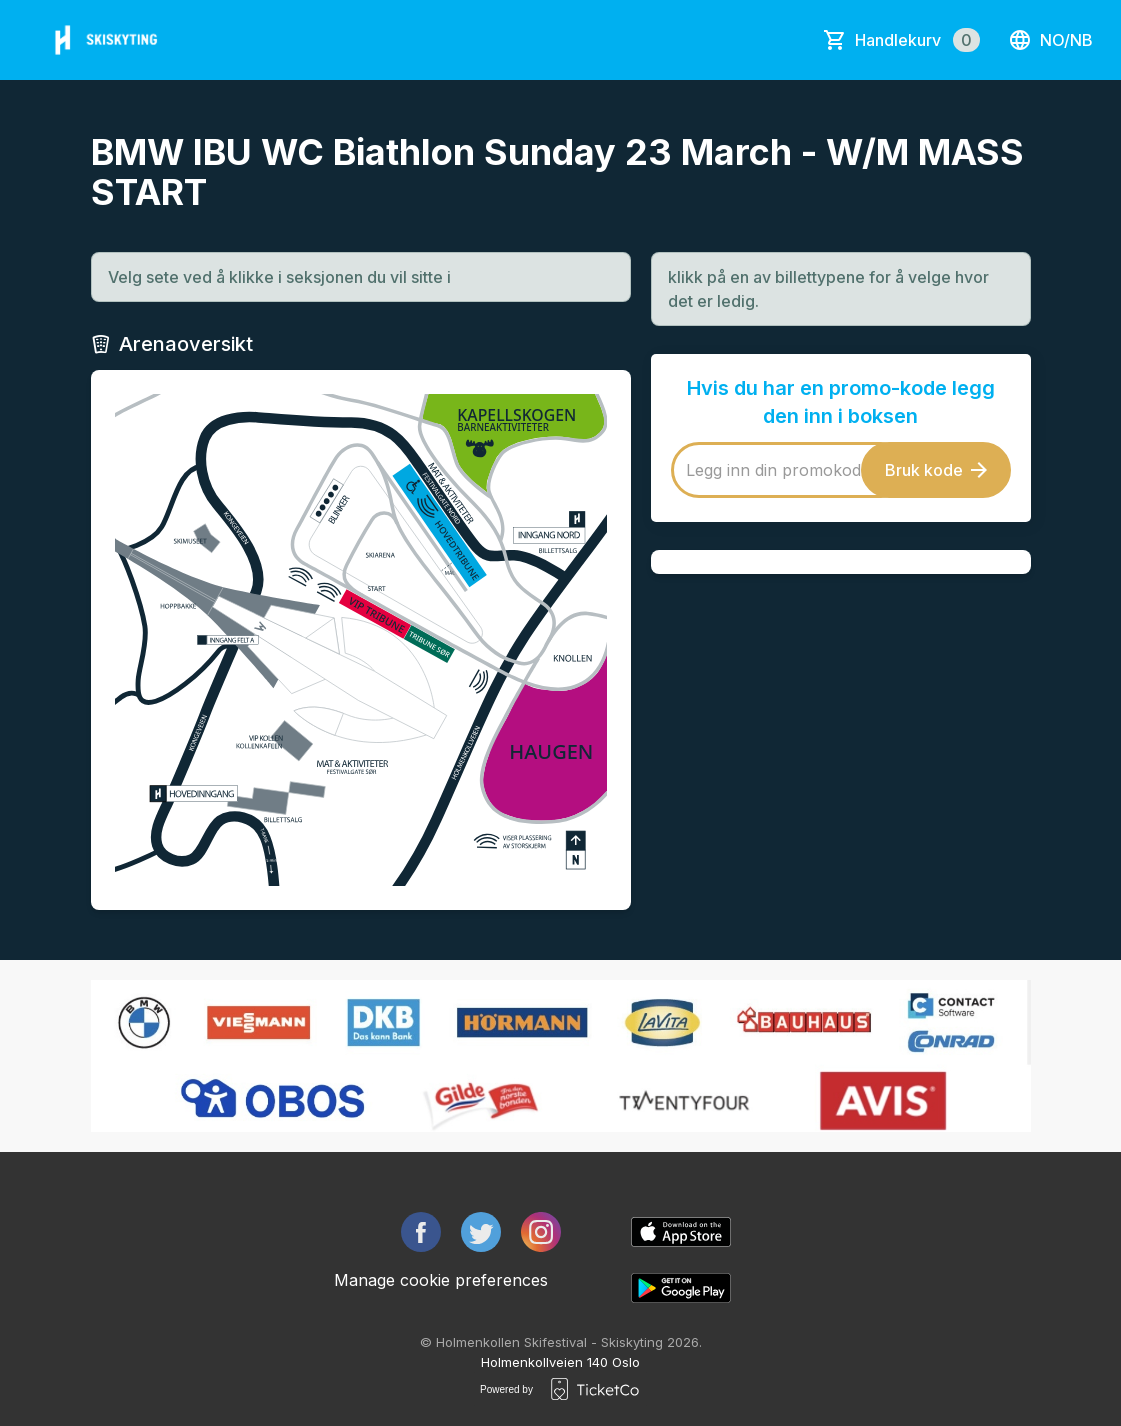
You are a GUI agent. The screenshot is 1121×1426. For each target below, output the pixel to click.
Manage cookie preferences (441, 1280)
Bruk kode (936, 470)
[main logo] (109, 40)
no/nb (1050, 40)
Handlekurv (917, 40)
